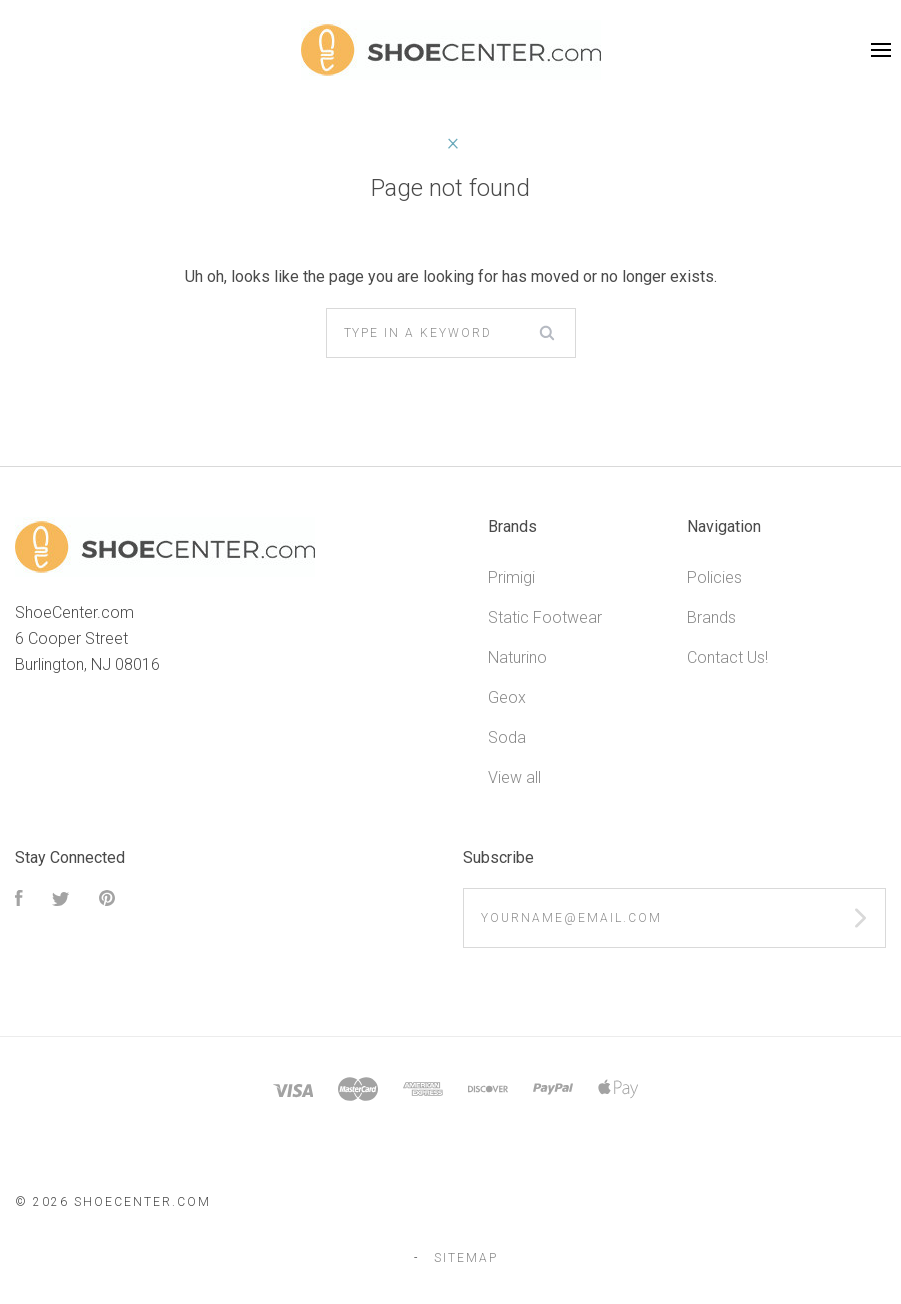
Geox (507, 697)
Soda (507, 737)
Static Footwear (545, 617)
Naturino (517, 657)
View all (514, 777)
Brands (711, 617)
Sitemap (466, 1258)
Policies (714, 577)
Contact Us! (727, 657)
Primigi (511, 577)
